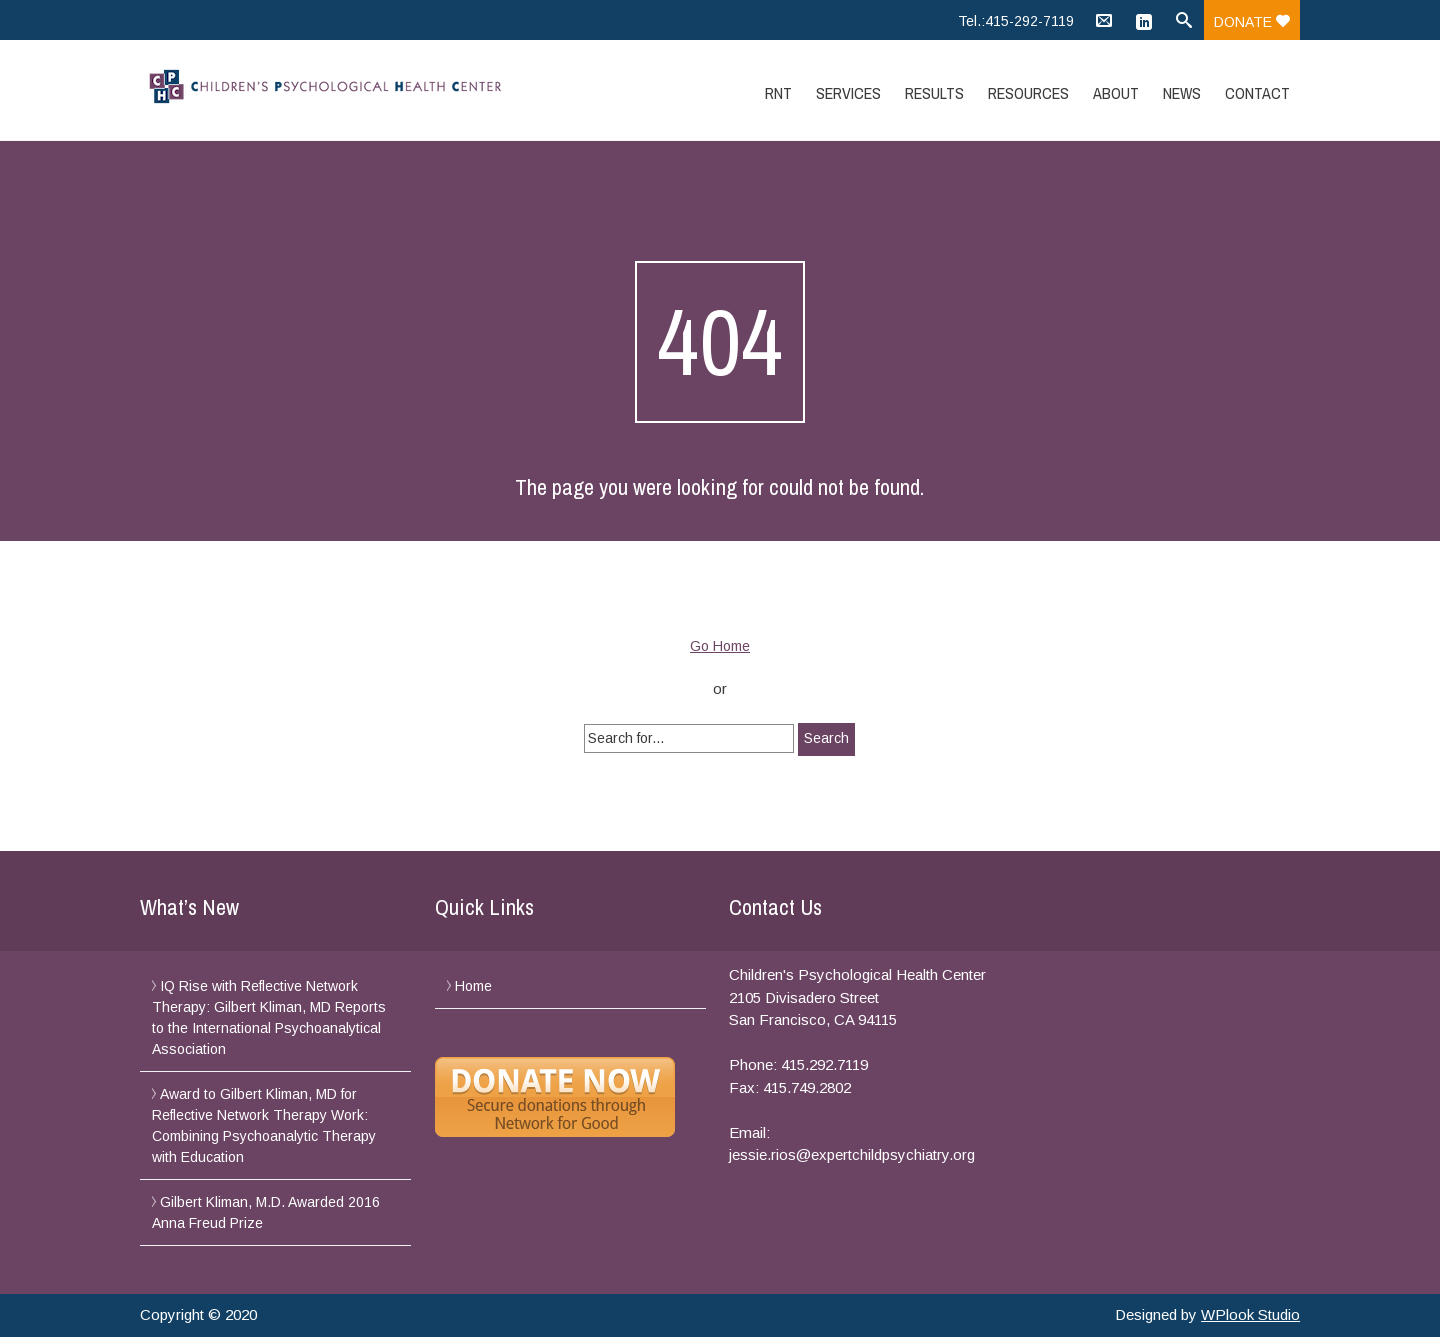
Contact (1257, 93)
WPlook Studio (1250, 1314)
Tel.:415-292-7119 (1016, 21)
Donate (1252, 22)
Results (934, 93)
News (1182, 93)
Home (473, 986)
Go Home (720, 646)
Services (848, 93)
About (1116, 93)
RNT (778, 93)
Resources (1028, 93)
